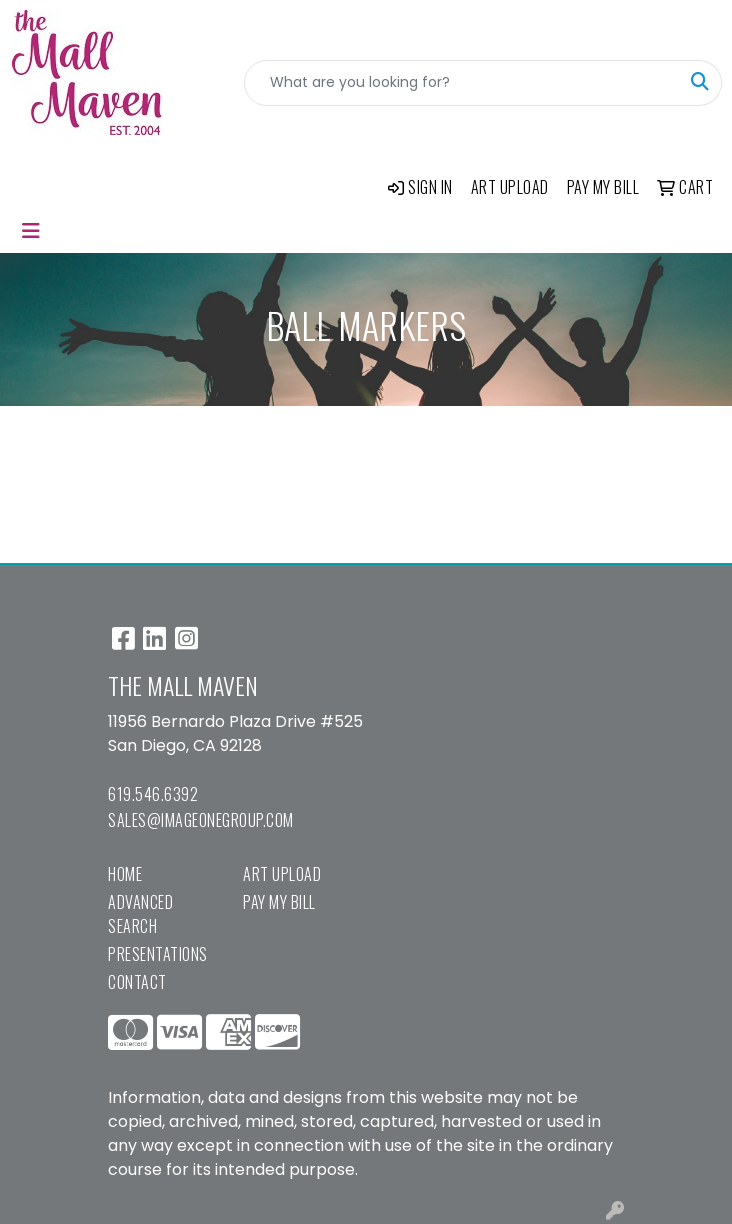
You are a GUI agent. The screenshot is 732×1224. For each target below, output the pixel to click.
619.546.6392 (153, 794)
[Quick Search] (462, 83)
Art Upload (282, 874)
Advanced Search (140, 914)
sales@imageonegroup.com (201, 820)
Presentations (158, 954)
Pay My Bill (279, 902)
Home (125, 874)
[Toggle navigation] (31, 231)
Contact (137, 982)
